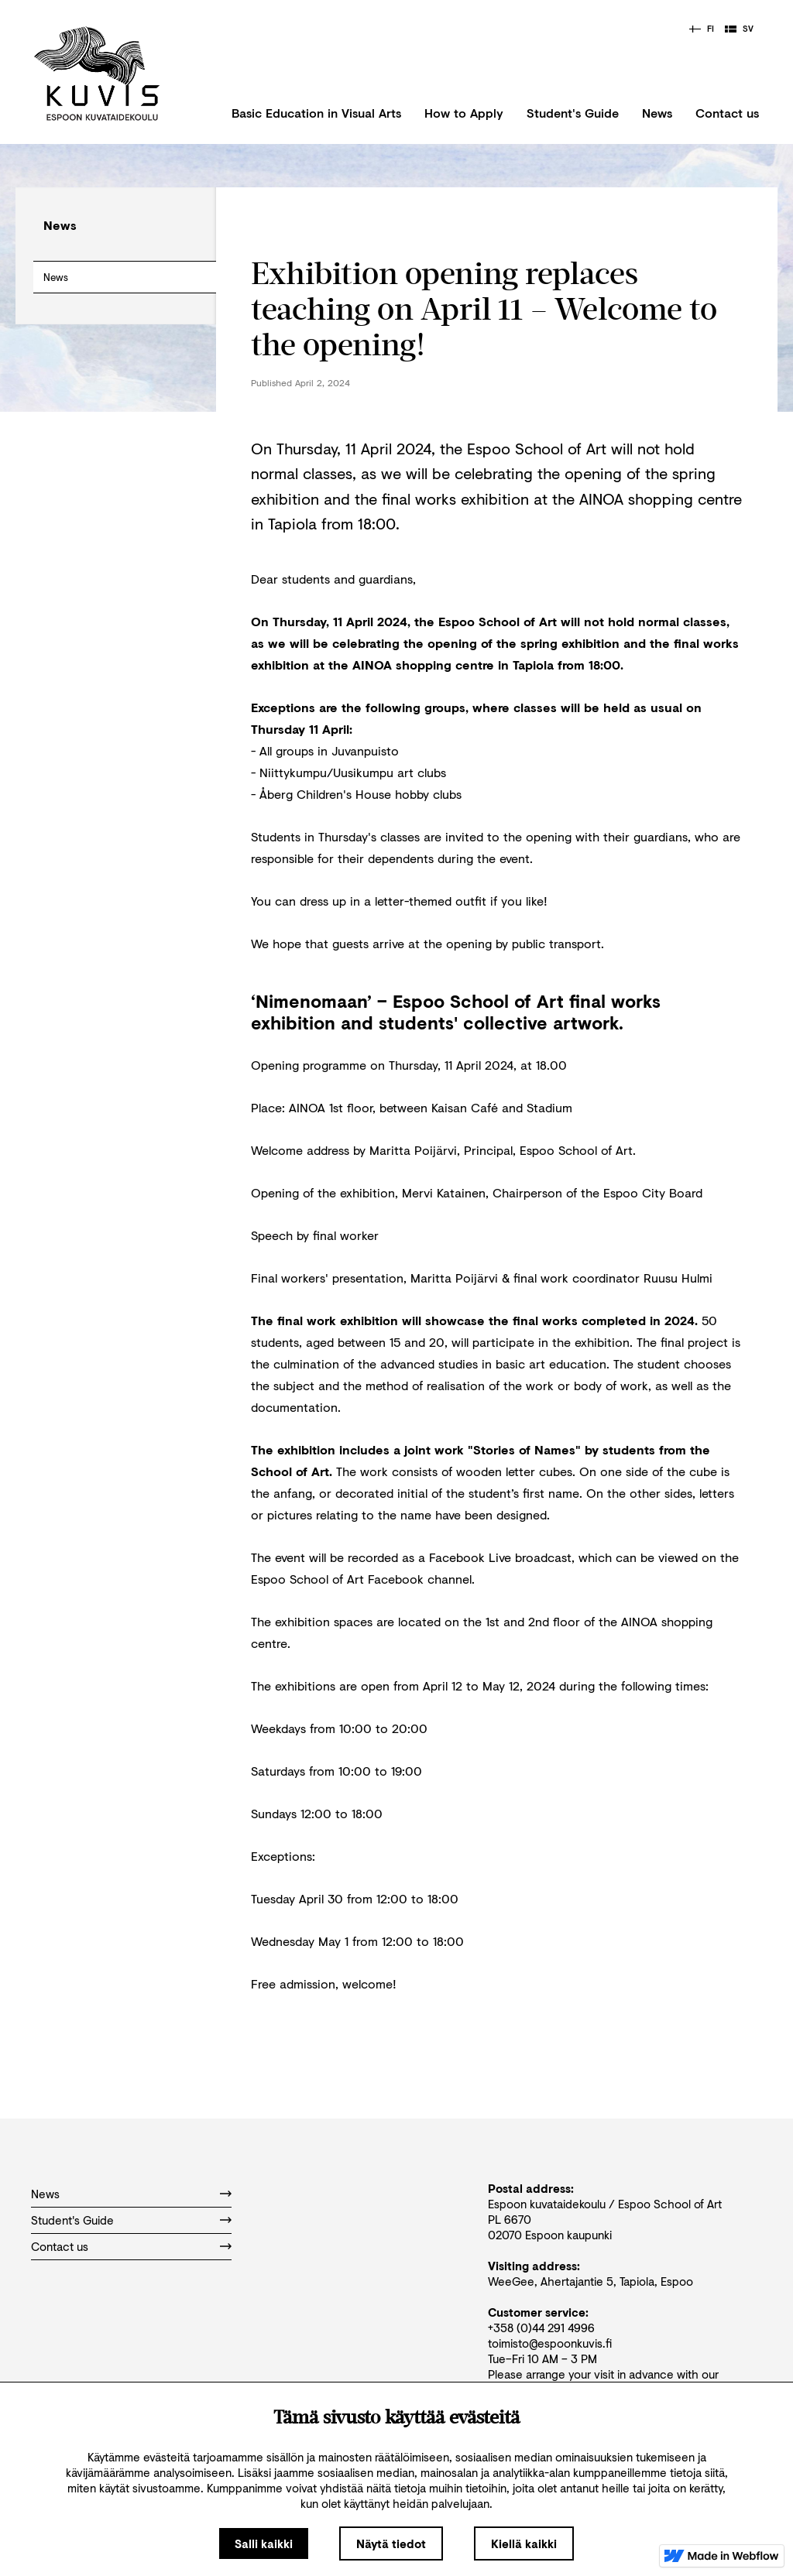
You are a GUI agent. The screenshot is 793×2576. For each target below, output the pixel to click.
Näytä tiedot (391, 2543)
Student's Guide (573, 112)
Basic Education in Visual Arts (316, 112)
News (657, 112)
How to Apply (463, 112)
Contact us (727, 112)
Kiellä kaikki (524, 2543)
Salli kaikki (264, 2543)
